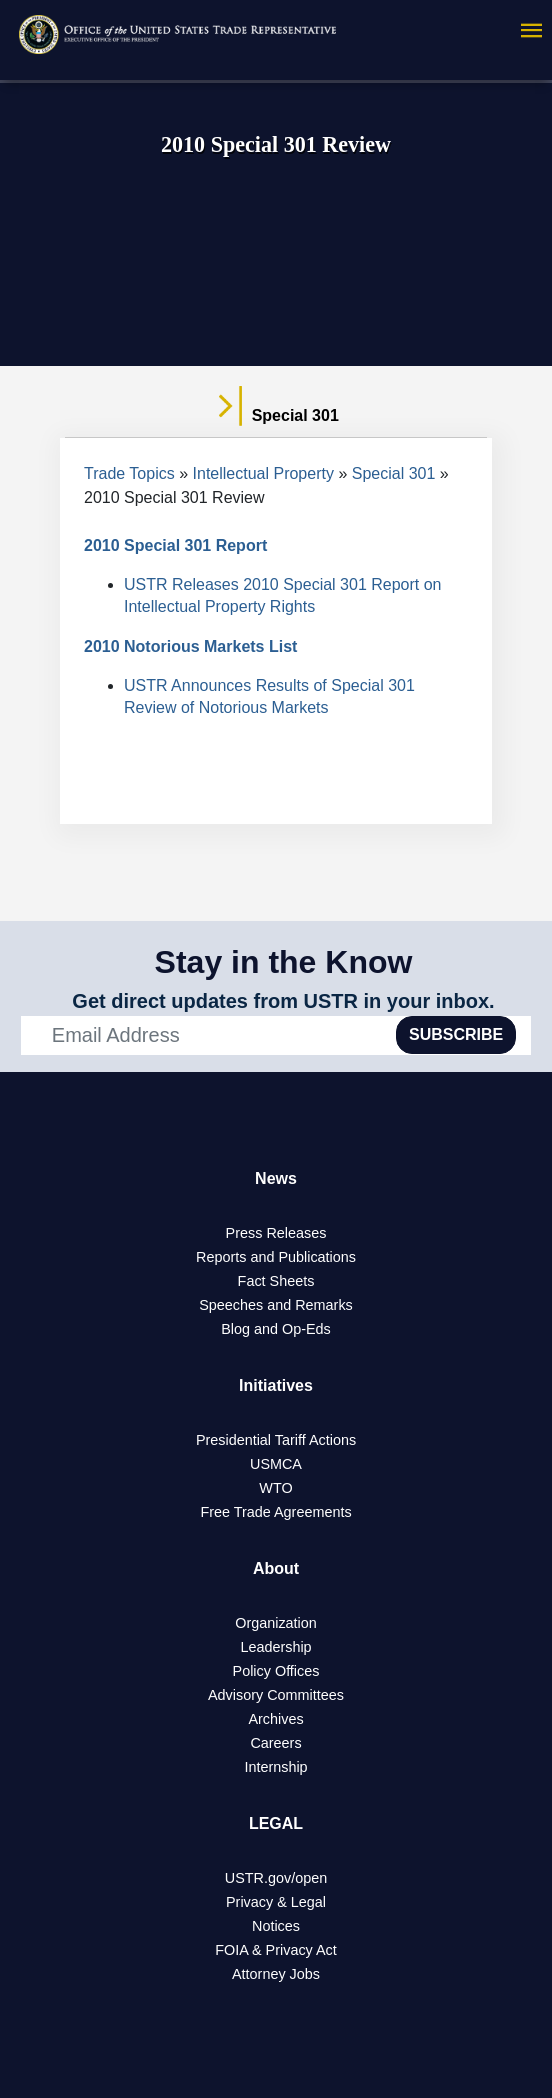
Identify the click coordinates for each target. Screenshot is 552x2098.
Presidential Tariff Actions (276, 1440)
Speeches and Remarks (276, 1305)
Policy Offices (276, 1671)
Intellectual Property (263, 473)
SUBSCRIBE (456, 1034)
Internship (275, 1767)
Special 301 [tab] (276, 416)
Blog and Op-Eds (276, 1329)
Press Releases (276, 1233)
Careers (275, 1743)
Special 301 (394, 473)
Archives (275, 1719)
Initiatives (276, 1385)
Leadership (275, 1647)
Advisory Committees (276, 1695)
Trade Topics (129, 473)
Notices (276, 1926)
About (276, 1568)
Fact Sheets (276, 1281)
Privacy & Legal (276, 1902)
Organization (276, 1623)
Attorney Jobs (276, 1974)
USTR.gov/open (276, 1878)
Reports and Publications (276, 1257)
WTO (275, 1488)
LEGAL (276, 1823)
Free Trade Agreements (275, 1512)
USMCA (276, 1464)
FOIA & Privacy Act (276, 1950)
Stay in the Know (284, 962)
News (276, 1178)
